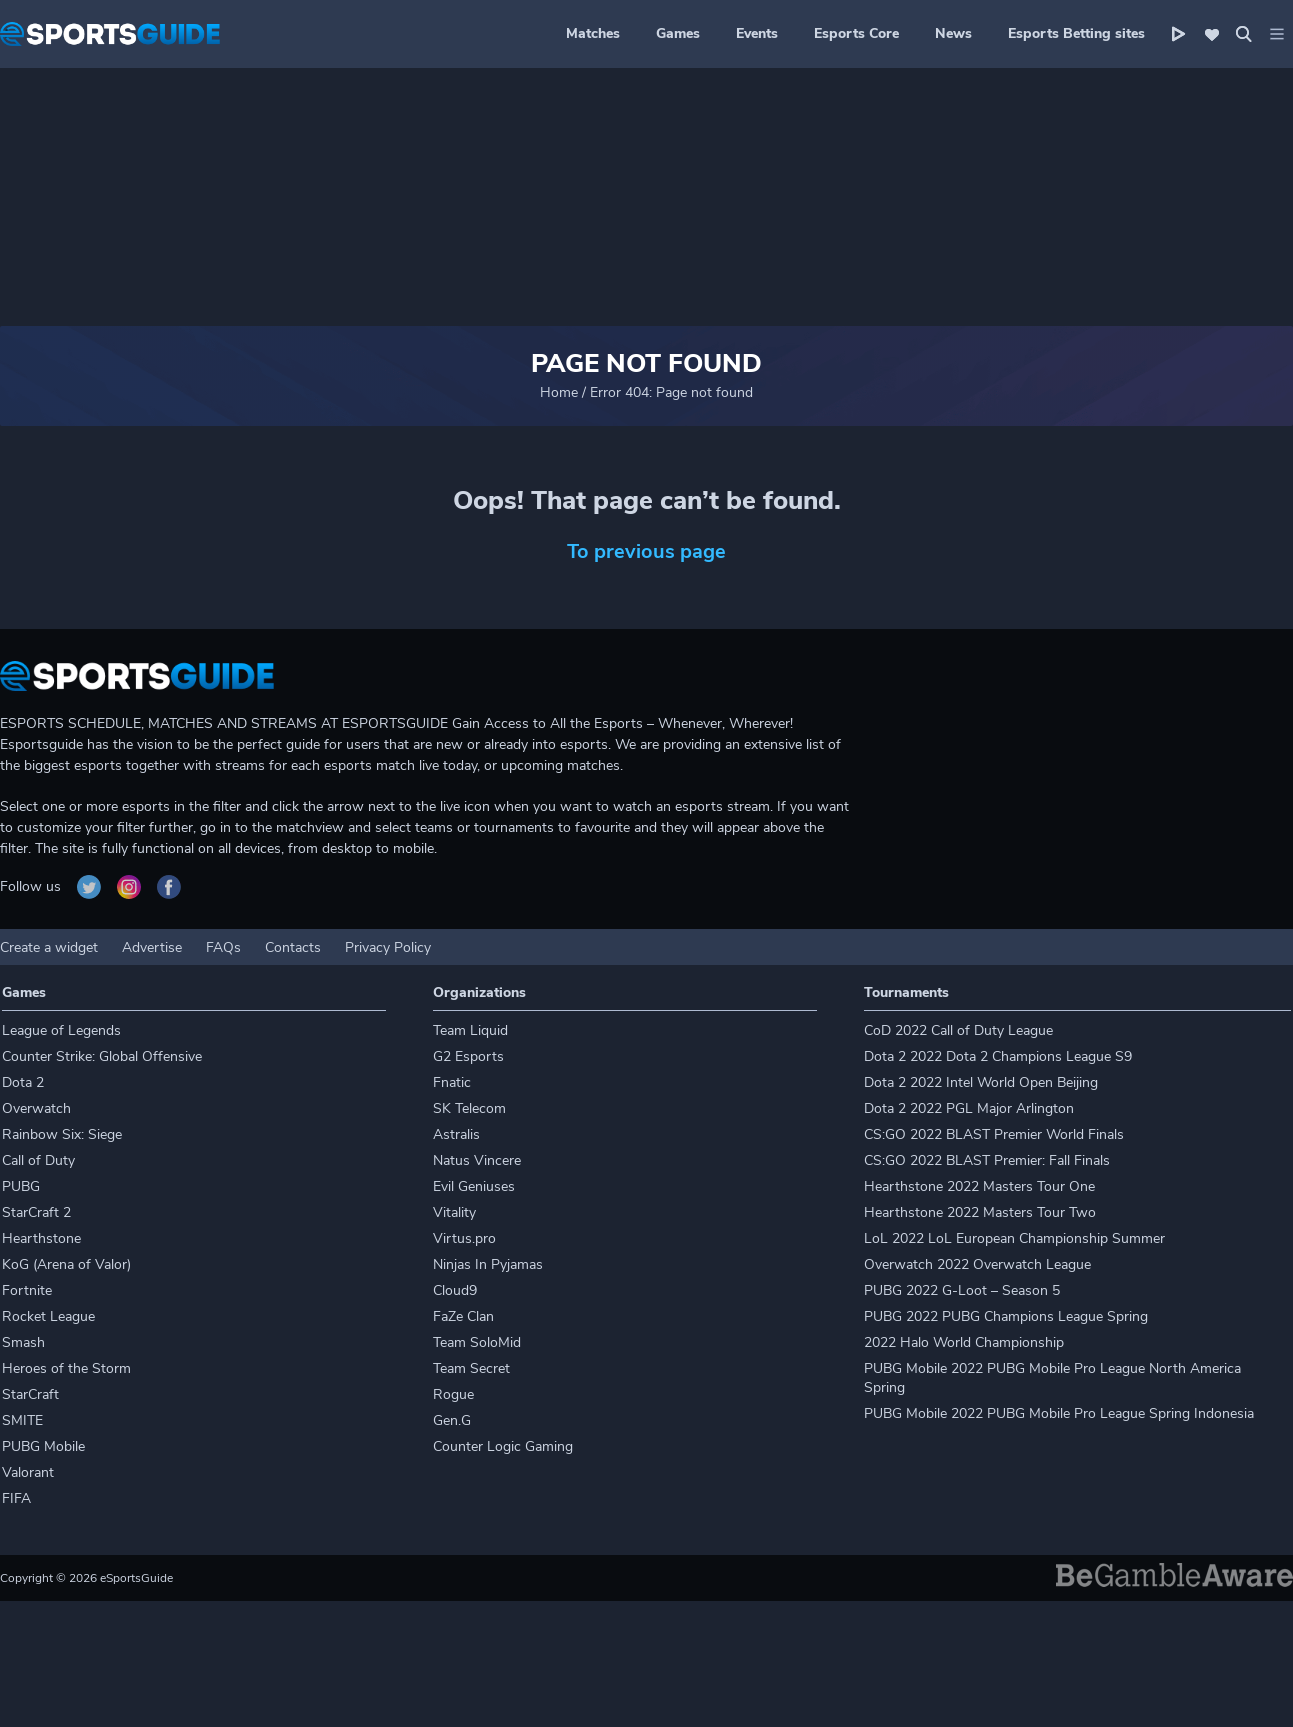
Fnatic (452, 1082)
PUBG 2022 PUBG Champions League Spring (1006, 1316)
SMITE (22, 1420)
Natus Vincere (477, 1160)
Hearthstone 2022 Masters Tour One (979, 1186)
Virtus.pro (464, 1238)
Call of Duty (38, 1160)
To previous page (646, 551)
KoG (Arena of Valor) (66, 1264)
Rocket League (48, 1316)
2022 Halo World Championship (964, 1342)
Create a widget (49, 947)
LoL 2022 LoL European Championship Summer (1014, 1238)
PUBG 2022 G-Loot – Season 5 (962, 1290)
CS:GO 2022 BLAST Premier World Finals (994, 1134)
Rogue (453, 1394)
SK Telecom (469, 1108)
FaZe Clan (463, 1316)
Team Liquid (470, 1030)
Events (757, 33)
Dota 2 (23, 1082)
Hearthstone (41, 1238)
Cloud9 (455, 1290)
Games (678, 33)
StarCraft (30, 1394)
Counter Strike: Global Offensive (102, 1056)
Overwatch (36, 1108)
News (953, 33)
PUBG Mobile (43, 1446)
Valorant (28, 1472)
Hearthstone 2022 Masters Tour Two (980, 1212)
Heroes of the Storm (66, 1368)
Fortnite (27, 1290)
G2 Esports (468, 1056)
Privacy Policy (388, 947)
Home (559, 392)
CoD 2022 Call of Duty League (958, 1030)
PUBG (21, 1186)
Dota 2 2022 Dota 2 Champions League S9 (998, 1056)
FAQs (223, 947)
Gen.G (452, 1420)
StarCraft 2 (36, 1212)
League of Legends (61, 1030)
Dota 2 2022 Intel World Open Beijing (981, 1082)
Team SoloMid (477, 1342)
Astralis (456, 1134)
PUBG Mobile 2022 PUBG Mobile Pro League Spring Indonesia (1059, 1413)
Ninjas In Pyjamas (488, 1264)
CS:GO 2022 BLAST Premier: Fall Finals (987, 1160)
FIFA (16, 1498)
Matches (593, 33)
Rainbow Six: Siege (62, 1134)
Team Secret (471, 1368)
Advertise (152, 947)
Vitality (454, 1212)
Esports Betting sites (1076, 33)
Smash (23, 1342)
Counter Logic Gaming (503, 1446)
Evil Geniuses (474, 1186)
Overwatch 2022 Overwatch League (977, 1264)
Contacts (293, 947)
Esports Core (856, 33)
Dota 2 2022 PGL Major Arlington (969, 1108)
